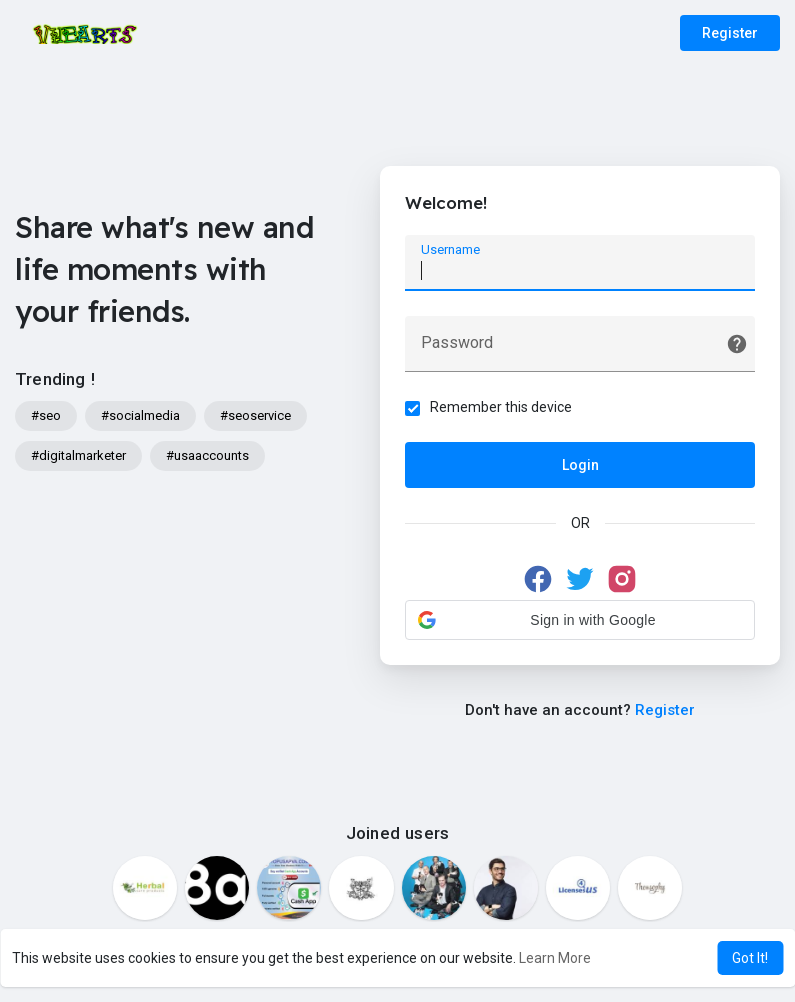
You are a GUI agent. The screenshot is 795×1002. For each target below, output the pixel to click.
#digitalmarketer (78, 455)
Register (730, 33)
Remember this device (501, 407)
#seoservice (255, 415)
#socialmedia (140, 415)
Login (580, 465)
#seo (46, 415)
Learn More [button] (555, 958)
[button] (580, 620)
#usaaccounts (207, 455)
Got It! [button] (750, 958)
